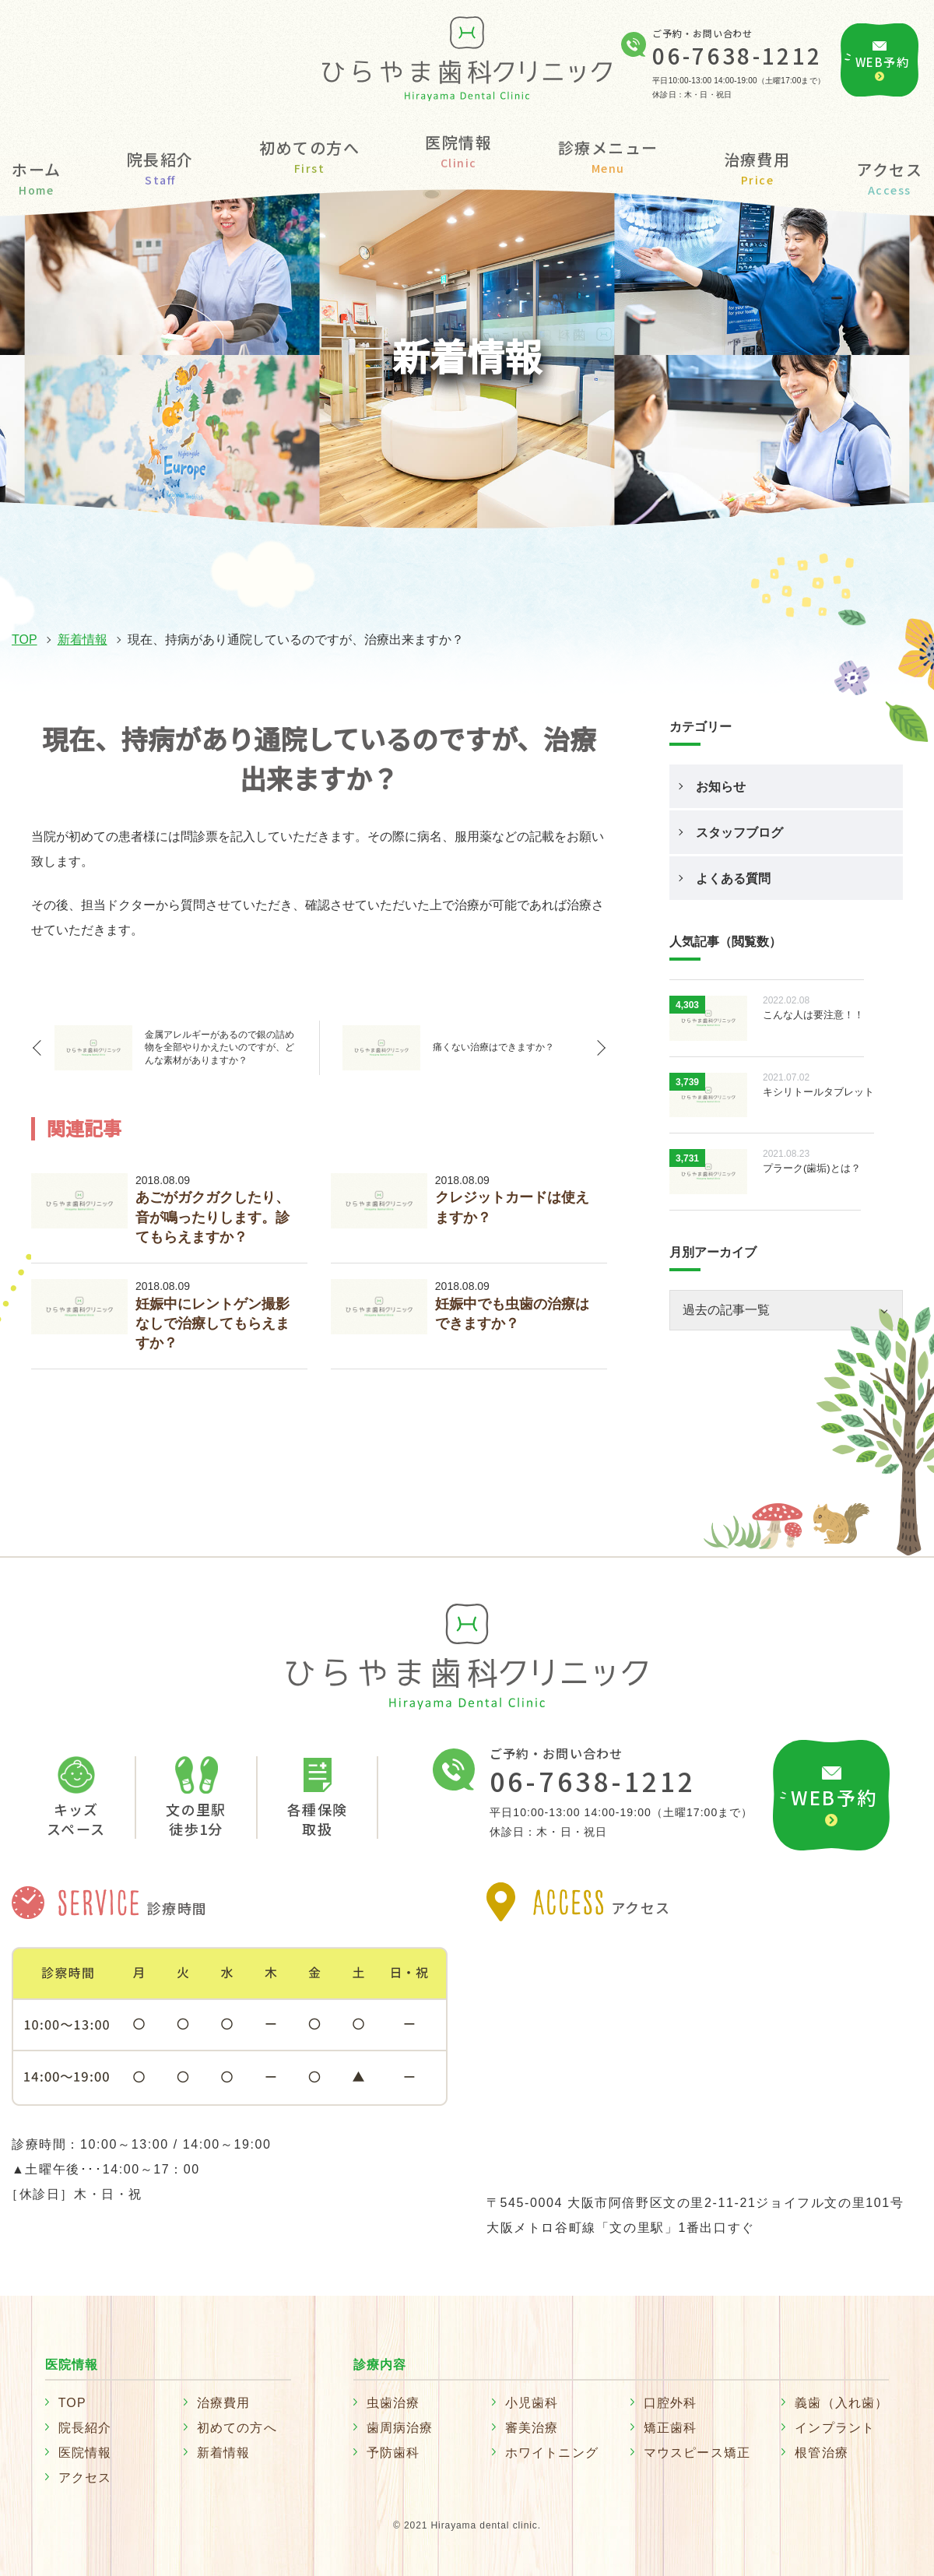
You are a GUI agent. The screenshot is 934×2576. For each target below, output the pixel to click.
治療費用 (757, 166)
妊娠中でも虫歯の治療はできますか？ (512, 1313)
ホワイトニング (552, 2452)
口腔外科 (670, 2402)
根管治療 (821, 2452)
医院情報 (85, 2452)
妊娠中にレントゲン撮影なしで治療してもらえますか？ (212, 1323)
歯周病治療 (400, 2427)
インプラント (835, 2427)
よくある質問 (733, 878)
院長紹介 (160, 166)
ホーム (36, 176)
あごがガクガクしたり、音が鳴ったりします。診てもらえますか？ (212, 1217)
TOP (24, 639)
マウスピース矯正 (697, 2452)
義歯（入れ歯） (841, 2402)
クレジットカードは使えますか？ (512, 1207)
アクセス (889, 176)
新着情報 (82, 639)
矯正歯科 (670, 2427)
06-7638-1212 (737, 55)
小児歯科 (532, 2402)
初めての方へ (309, 154)
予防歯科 (393, 2452)
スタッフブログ (739, 832)
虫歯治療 (393, 2402)
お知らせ (721, 786)
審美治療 (532, 2427)
